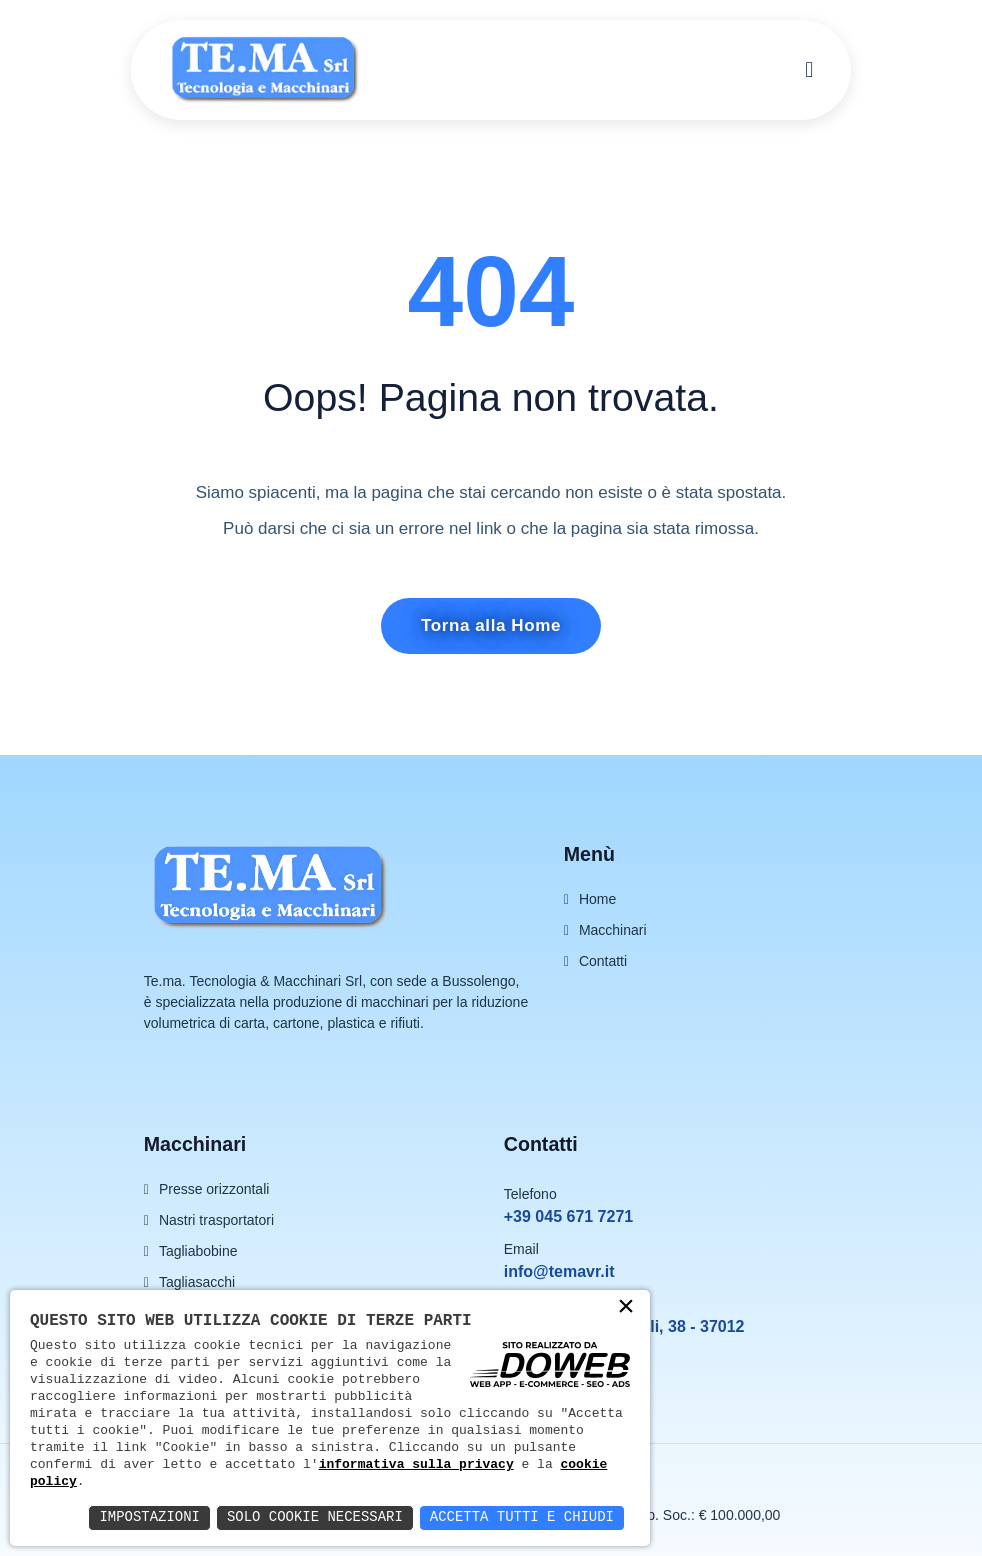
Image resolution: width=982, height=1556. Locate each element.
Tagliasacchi (197, 1282)
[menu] (809, 70)
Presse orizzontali (214, 1189)
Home (597, 899)
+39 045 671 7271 (568, 1216)
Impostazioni (148, 1517)
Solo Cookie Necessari (314, 1517)
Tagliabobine (198, 1251)
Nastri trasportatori (216, 1220)
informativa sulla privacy (416, 1464)
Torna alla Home (491, 625)
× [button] (626, 1308)
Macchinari (613, 930)
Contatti (603, 961)
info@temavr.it (559, 1271)
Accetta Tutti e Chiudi (521, 1517)
